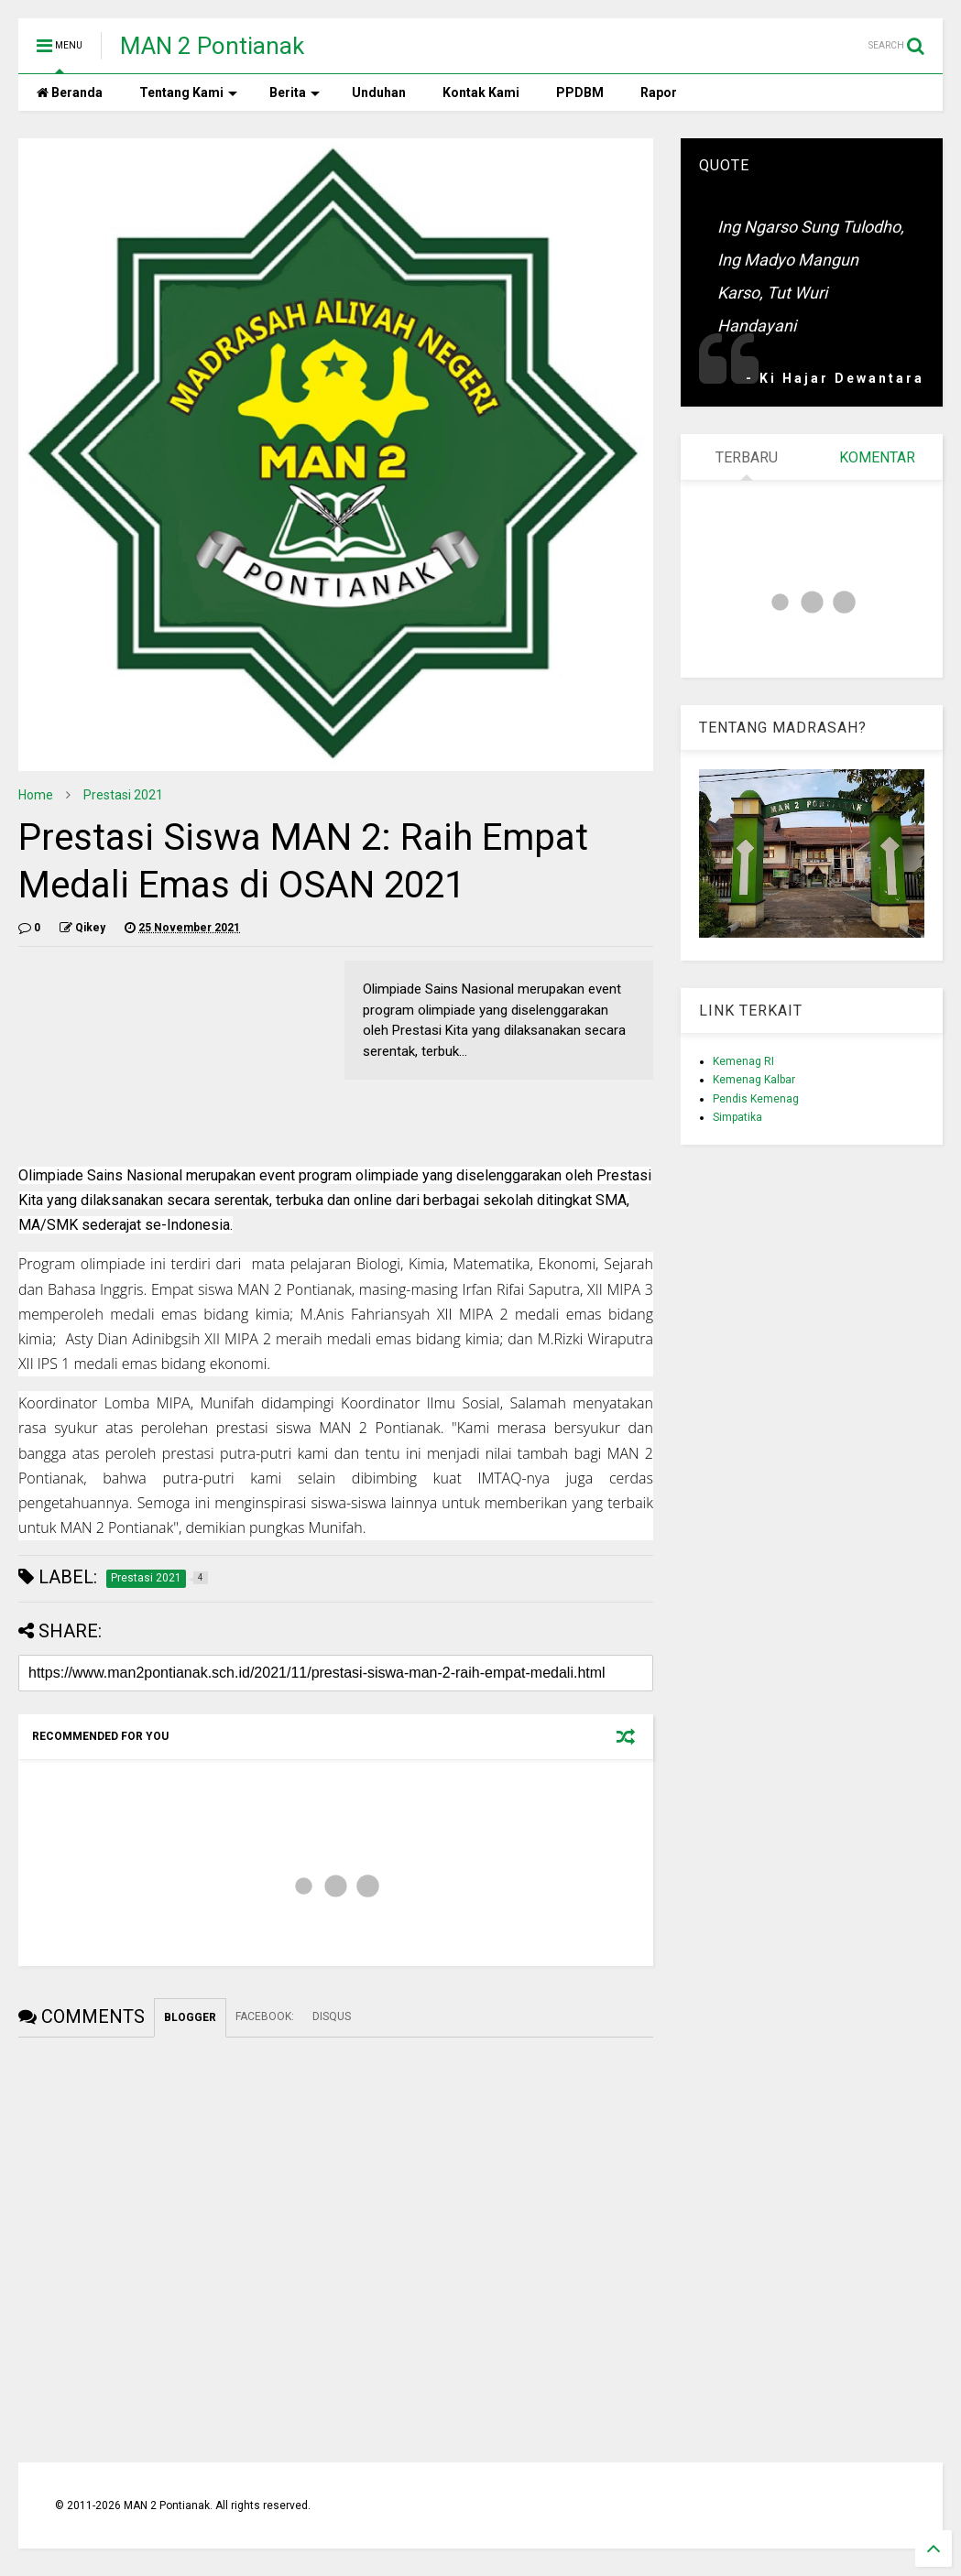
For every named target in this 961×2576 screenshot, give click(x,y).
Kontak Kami (480, 92)
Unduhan (379, 92)
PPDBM (580, 92)
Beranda (70, 92)
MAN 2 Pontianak (212, 46)
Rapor (658, 92)
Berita (294, 92)
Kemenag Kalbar (754, 1079)
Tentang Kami (188, 92)
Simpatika (737, 1117)
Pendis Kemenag (756, 1098)
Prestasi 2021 (123, 795)
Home (35, 795)
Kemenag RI (743, 1061)
